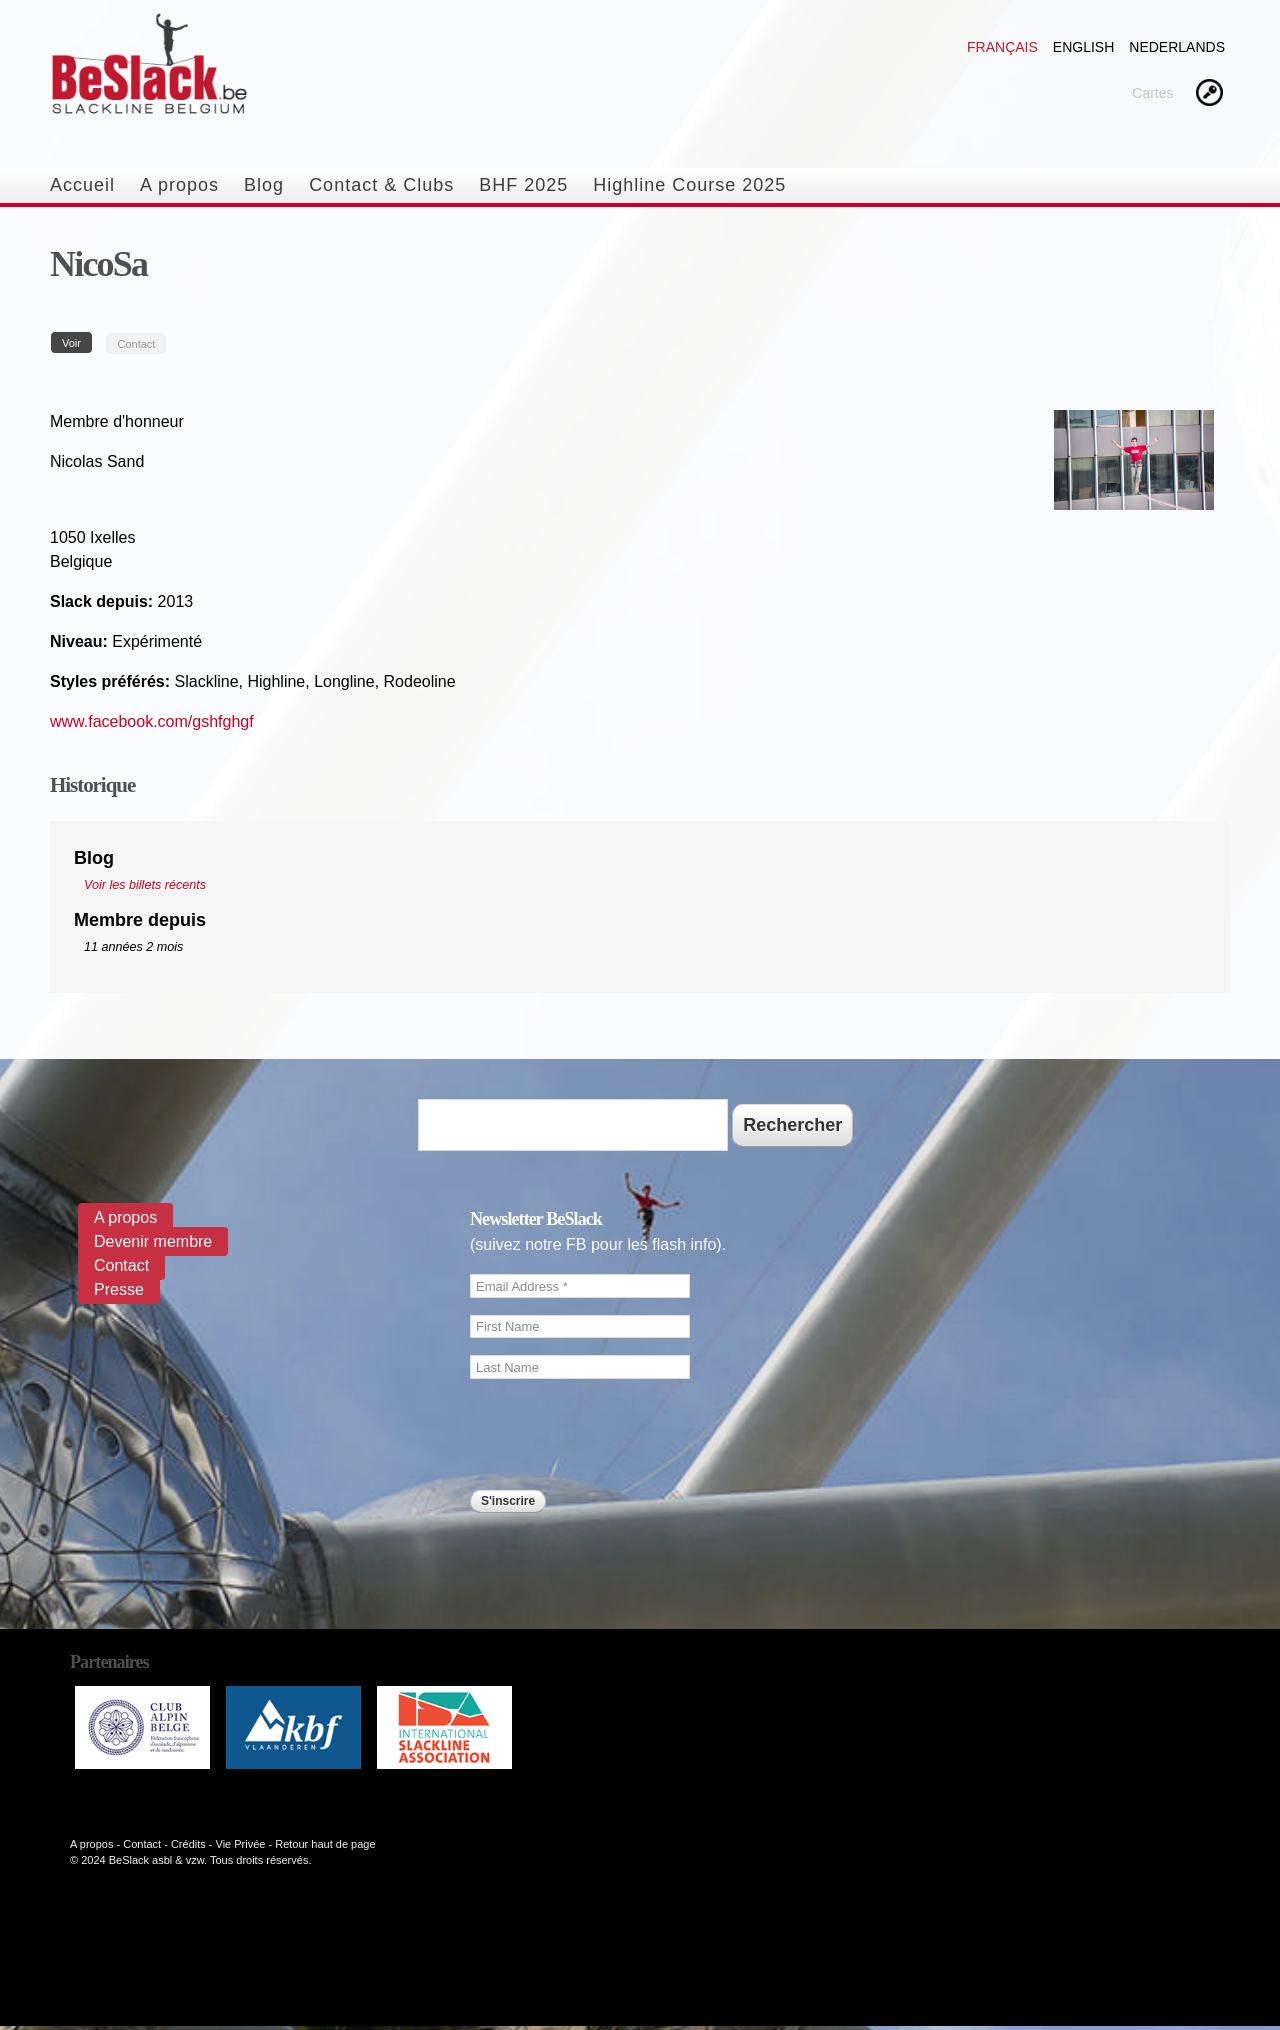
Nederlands (1177, 47)
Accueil (82, 185)
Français (1002, 47)
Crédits (188, 1844)
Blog (264, 185)
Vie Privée (241, 1844)
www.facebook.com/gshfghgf (152, 721)
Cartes (1152, 93)
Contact (136, 344)
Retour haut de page (325, 1844)
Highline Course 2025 (689, 185)
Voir (77, 343)
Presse (119, 1289)
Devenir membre (153, 1241)
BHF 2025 (523, 185)
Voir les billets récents (145, 885)
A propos (179, 185)
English (1083, 47)
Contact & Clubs (381, 185)
